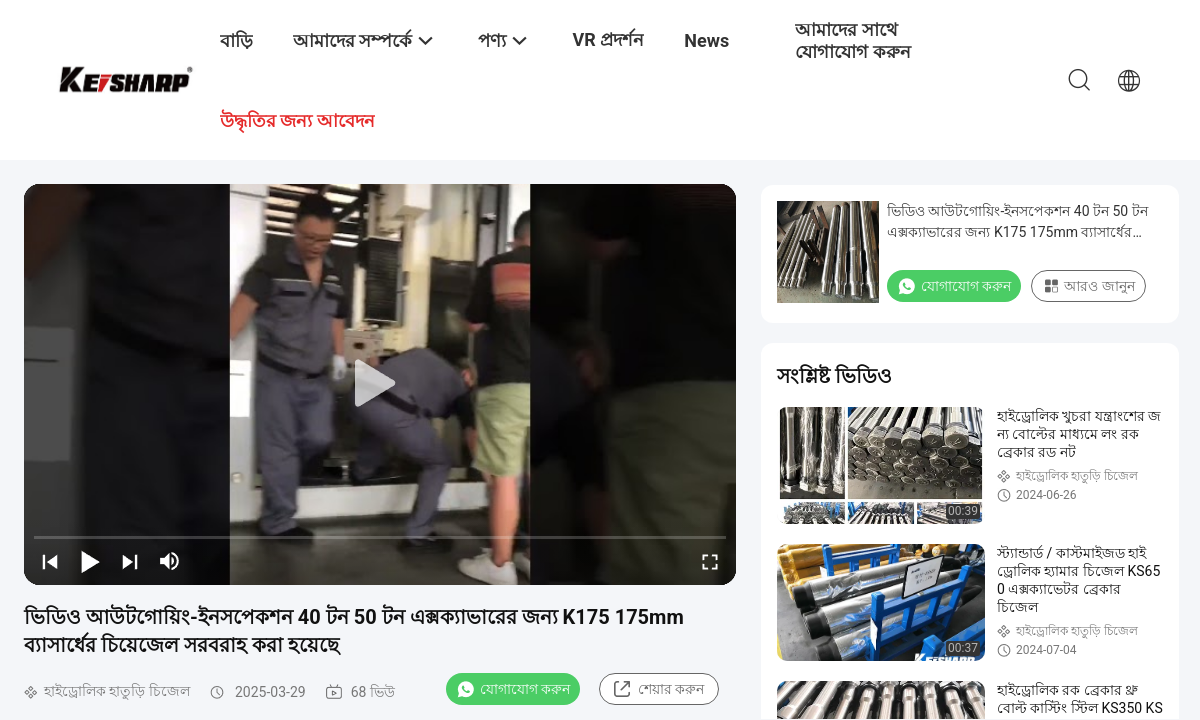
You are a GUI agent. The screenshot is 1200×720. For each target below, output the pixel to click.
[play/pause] (90, 561)
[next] (130, 561)
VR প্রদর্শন (608, 39)
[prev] (50, 561)
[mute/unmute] (170, 561)
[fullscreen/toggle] (710, 561)
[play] (380, 384)
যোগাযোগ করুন (513, 689)
